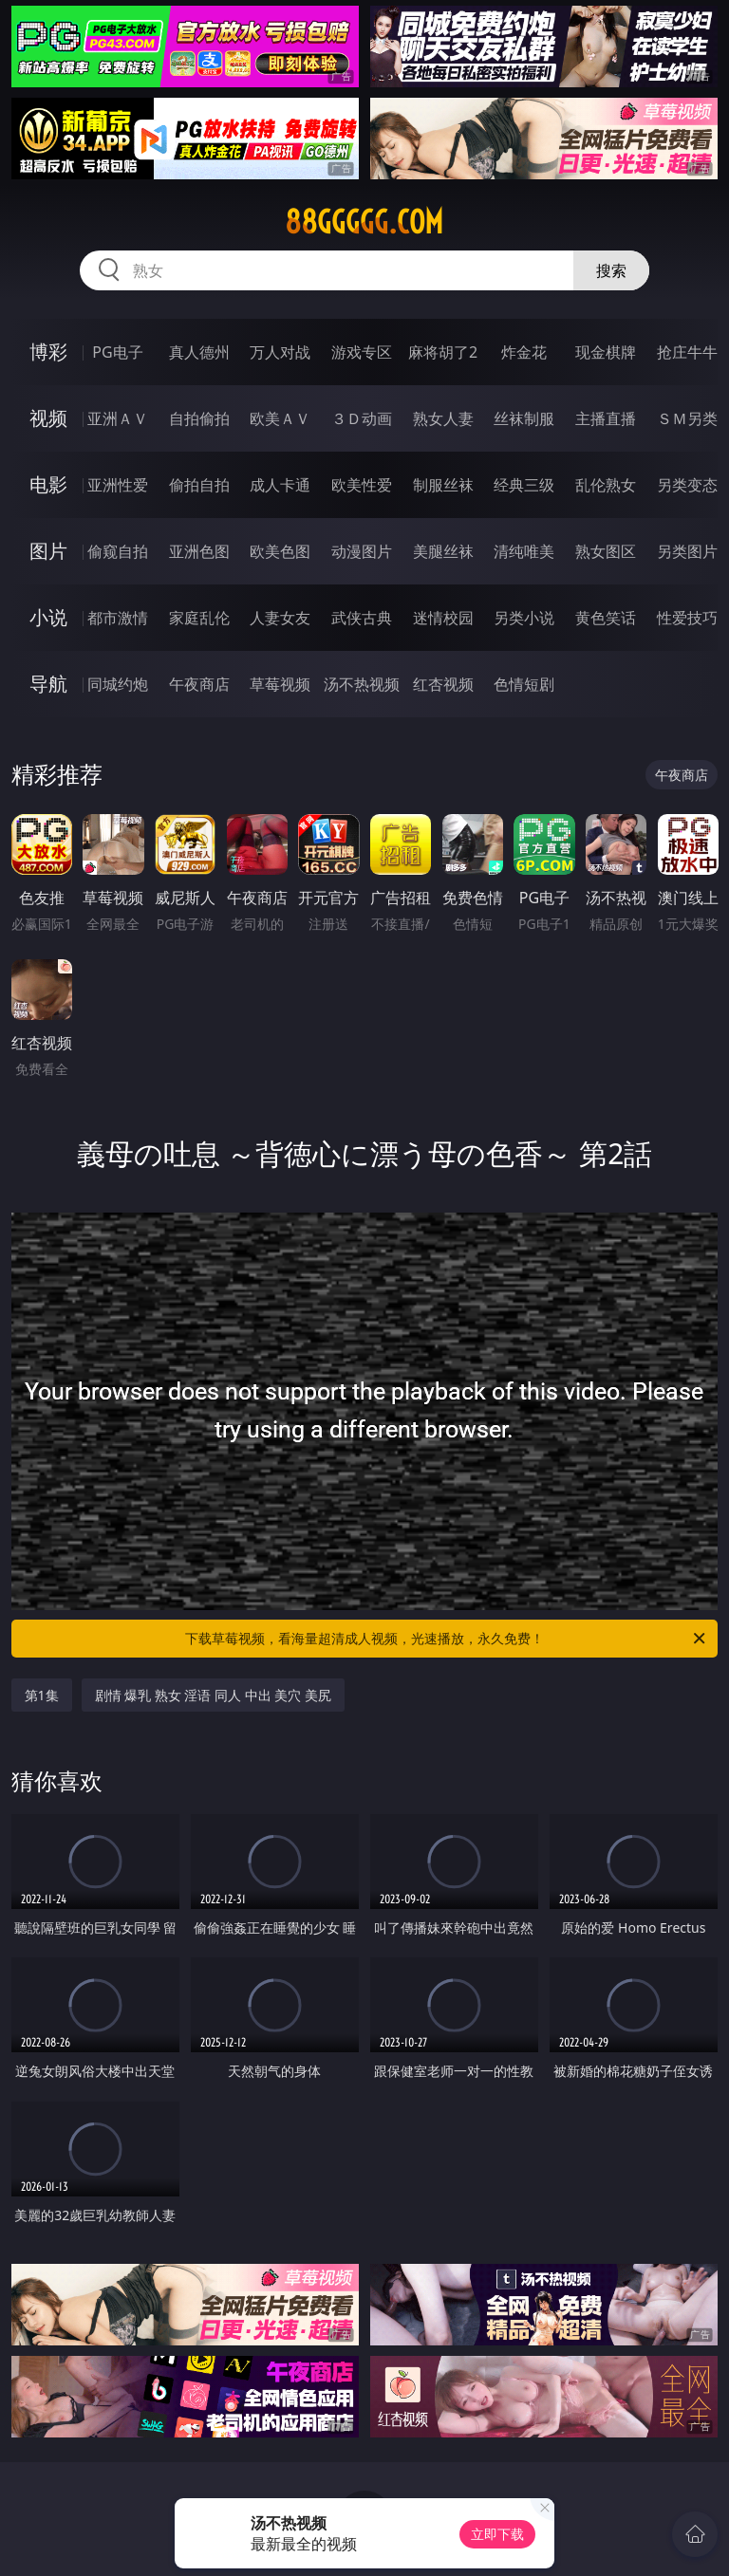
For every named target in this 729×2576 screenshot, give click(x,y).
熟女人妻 (443, 418)
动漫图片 (361, 551)
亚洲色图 (199, 551)
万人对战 (280, 352)
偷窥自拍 (117, 551)
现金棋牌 (605, 352)
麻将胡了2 (442, 352)
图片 (48, 551)
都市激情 (117, 617)
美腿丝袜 (443, 551)
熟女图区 (605, 551)
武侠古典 (361, 617)
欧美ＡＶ (280, 418)
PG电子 (117, 352)
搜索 (611, 270)
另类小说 (524, 617)
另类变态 (687, 484)
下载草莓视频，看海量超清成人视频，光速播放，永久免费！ (446, 1638)
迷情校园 (443, 617)
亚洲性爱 (117, 484)
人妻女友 (280, 617)
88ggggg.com (364, 222)
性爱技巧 (687, 617)
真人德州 (199, 352)
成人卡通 (280, 484)
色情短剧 (524, 684)
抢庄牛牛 (687, 352)
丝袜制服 (524, 418)
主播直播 (605, 418)
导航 (48, 683)
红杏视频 (443, 684)
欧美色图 (280, 551)
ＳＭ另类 (687, 418)
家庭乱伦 (199, 617)
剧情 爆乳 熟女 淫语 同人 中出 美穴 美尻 (213, 1695)
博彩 (48, 351)
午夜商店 (199, 684)
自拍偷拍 (199, 418)
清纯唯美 (524, 551)
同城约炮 (117, 684)
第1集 (42, 1695)
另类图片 (687, 551)
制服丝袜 (443, 484)
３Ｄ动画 (361, 418)
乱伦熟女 (605, 484)
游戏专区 (361, 352)
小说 (48, 617)
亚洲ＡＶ (117, 418)
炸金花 (524, 352)
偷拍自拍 (199, 484)
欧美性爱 (361, 484)
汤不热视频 (362, 684)
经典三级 (524, 484)
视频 (48, 418)
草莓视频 (280, 684)
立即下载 (497, 2534)
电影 (48, 484)
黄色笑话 (605, 617)
